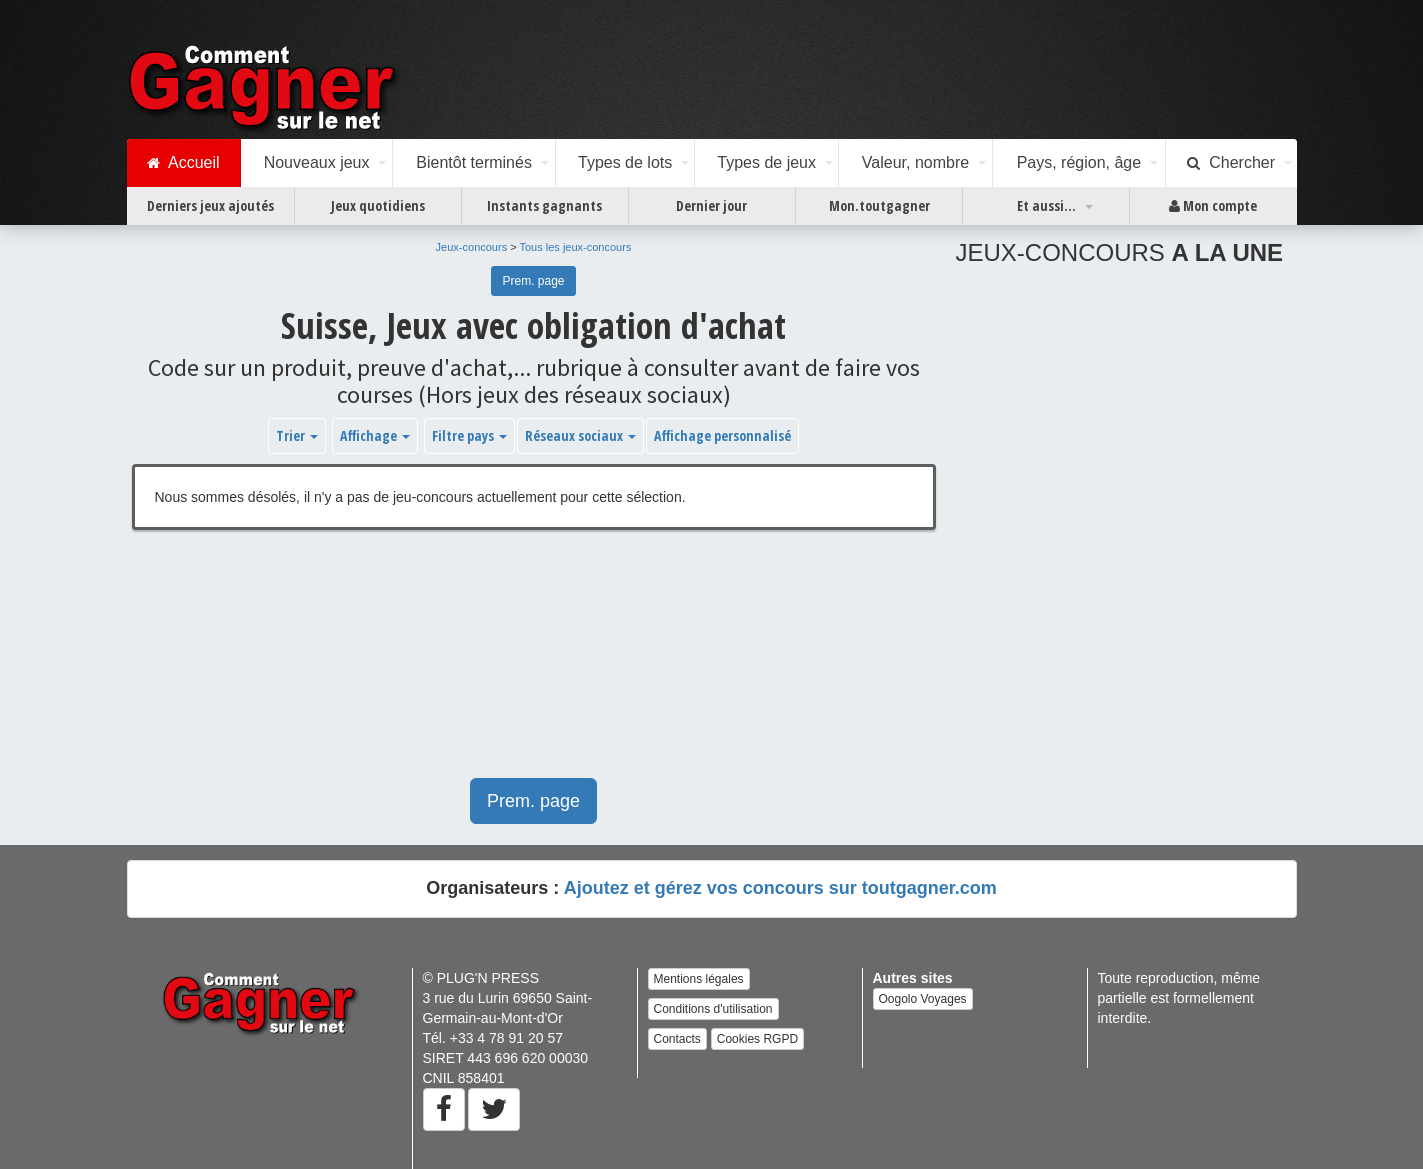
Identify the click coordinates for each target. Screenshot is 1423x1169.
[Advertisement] (534, 664)
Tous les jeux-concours (576, 247)
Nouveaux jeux (317, 162)
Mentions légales (699, 979)
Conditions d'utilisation (713, 1009)
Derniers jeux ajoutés (210, 205)
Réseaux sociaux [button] (580, 435)
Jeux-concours (472, 247)
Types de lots (625, 162)
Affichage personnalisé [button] (722, 435)
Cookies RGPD (757, 1039)
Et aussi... (1046, 205)
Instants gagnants (544, 205)
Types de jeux (766, 162)
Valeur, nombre (915, 162)
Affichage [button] (375, 435)
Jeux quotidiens (378, 205)
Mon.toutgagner (879, 205)
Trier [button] (297, 435)
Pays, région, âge (1079, 162)
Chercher (1231, 163)
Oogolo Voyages (923, 999)
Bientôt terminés (474, 162)
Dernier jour (711, 205)
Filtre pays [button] (469, 435)
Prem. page (533, 281)
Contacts (677, 1039)
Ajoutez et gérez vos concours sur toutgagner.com (780, 888)
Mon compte (1213, 206)
